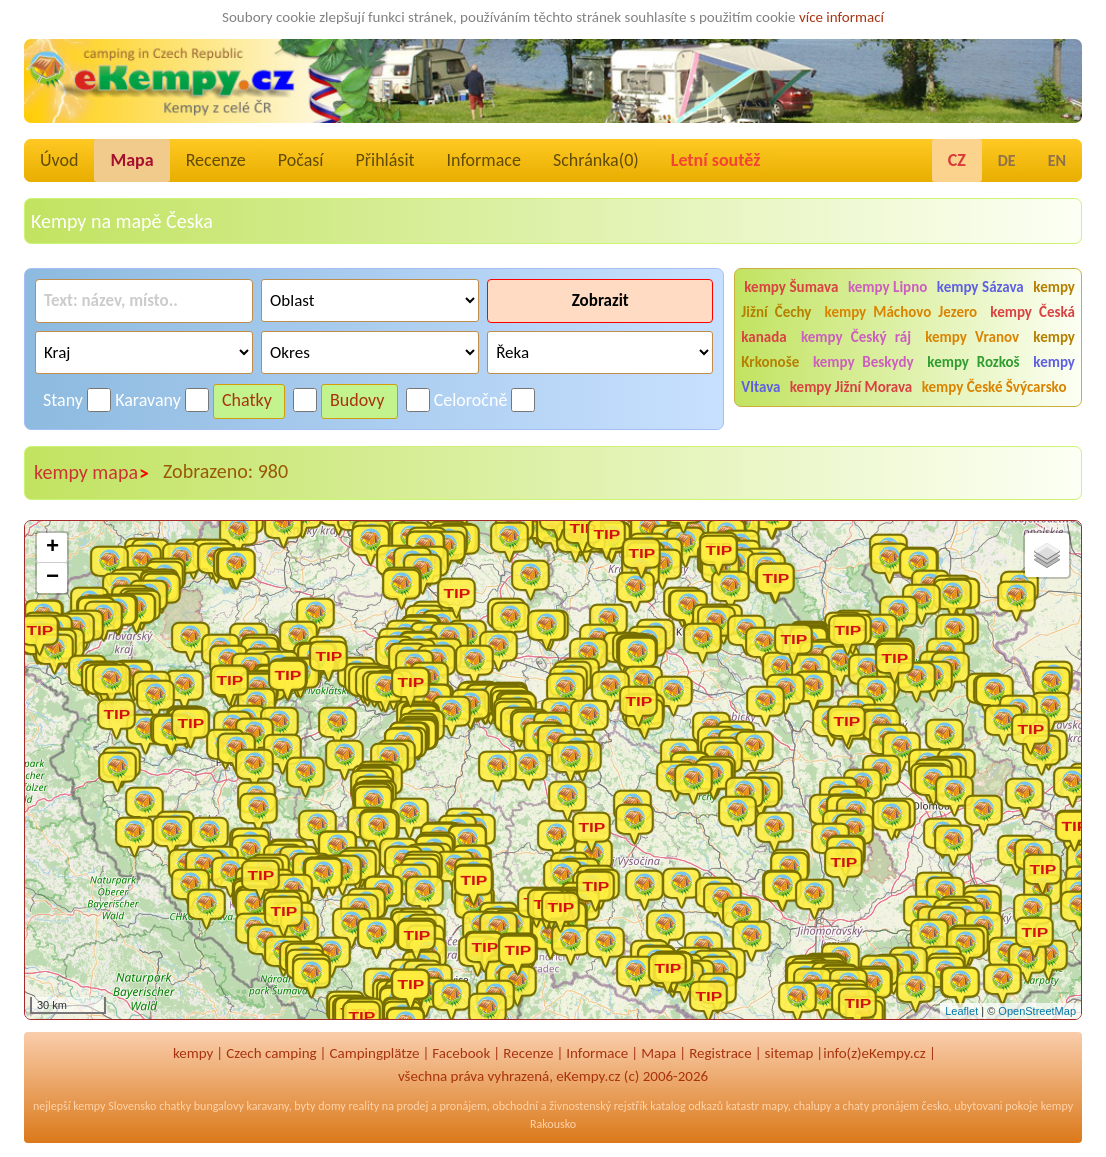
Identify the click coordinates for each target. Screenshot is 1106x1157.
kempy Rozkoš (973, 362)
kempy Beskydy (863, 362)
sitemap (789, 1053)
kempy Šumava (791, 287)
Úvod (59, 160)
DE (1007, 160)
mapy (775, 1106)
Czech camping (271, 1053)
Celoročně (471, 400)
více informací (841, 17)
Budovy (357, 400)
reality (363, 1106)
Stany (63, 400)
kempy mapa (92, 473)
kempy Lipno (887, 287)
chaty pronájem (881, 1106)
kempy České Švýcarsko (994, 387)
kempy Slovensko (114, 1106)
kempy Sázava (980, 287)
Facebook (461, 1053)
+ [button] (52, 548)
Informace (484, 160)
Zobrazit (600, 300)
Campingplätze (375, 1053)
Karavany (148, 400)
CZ (957, 160)
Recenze (216, 160)
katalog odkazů (686, 1106)
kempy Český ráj (856, 337)
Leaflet (961, 1011)
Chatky (247, 400)
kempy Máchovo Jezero (901, 312)
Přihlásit (384, 160)
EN (1057, 160)
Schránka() (596, 160)
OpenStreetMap (1037, 1011)
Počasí (301, 160)
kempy (193, 1053)
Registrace (720, 1053)
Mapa (131, 160)
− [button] (52, 578)
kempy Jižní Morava (851, 387)
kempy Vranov (972, 337)
